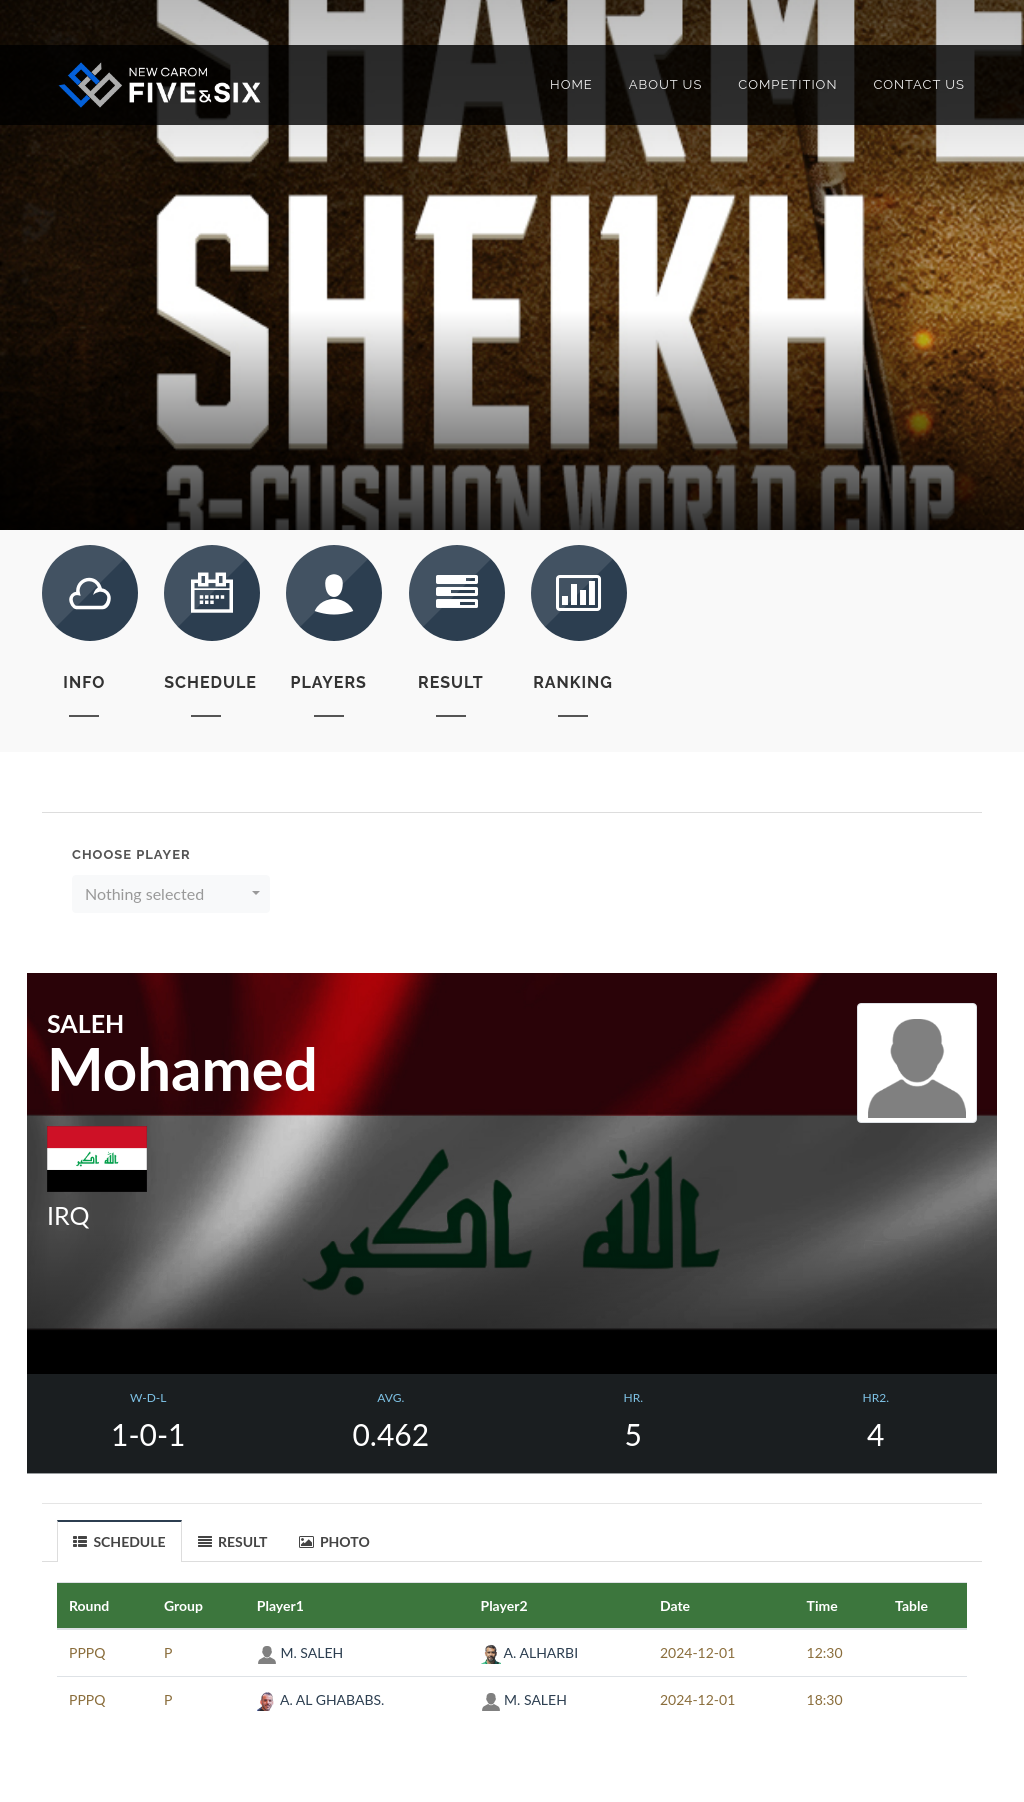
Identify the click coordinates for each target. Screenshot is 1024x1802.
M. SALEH (300, 1652)
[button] (171, 894)
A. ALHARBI (530, 1652)
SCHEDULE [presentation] (119, 1542)
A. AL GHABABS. (321, 1699)
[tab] (120, 1540)
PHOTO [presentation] (334, 1541)
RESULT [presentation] (233, 1541)
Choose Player (131, 854)
